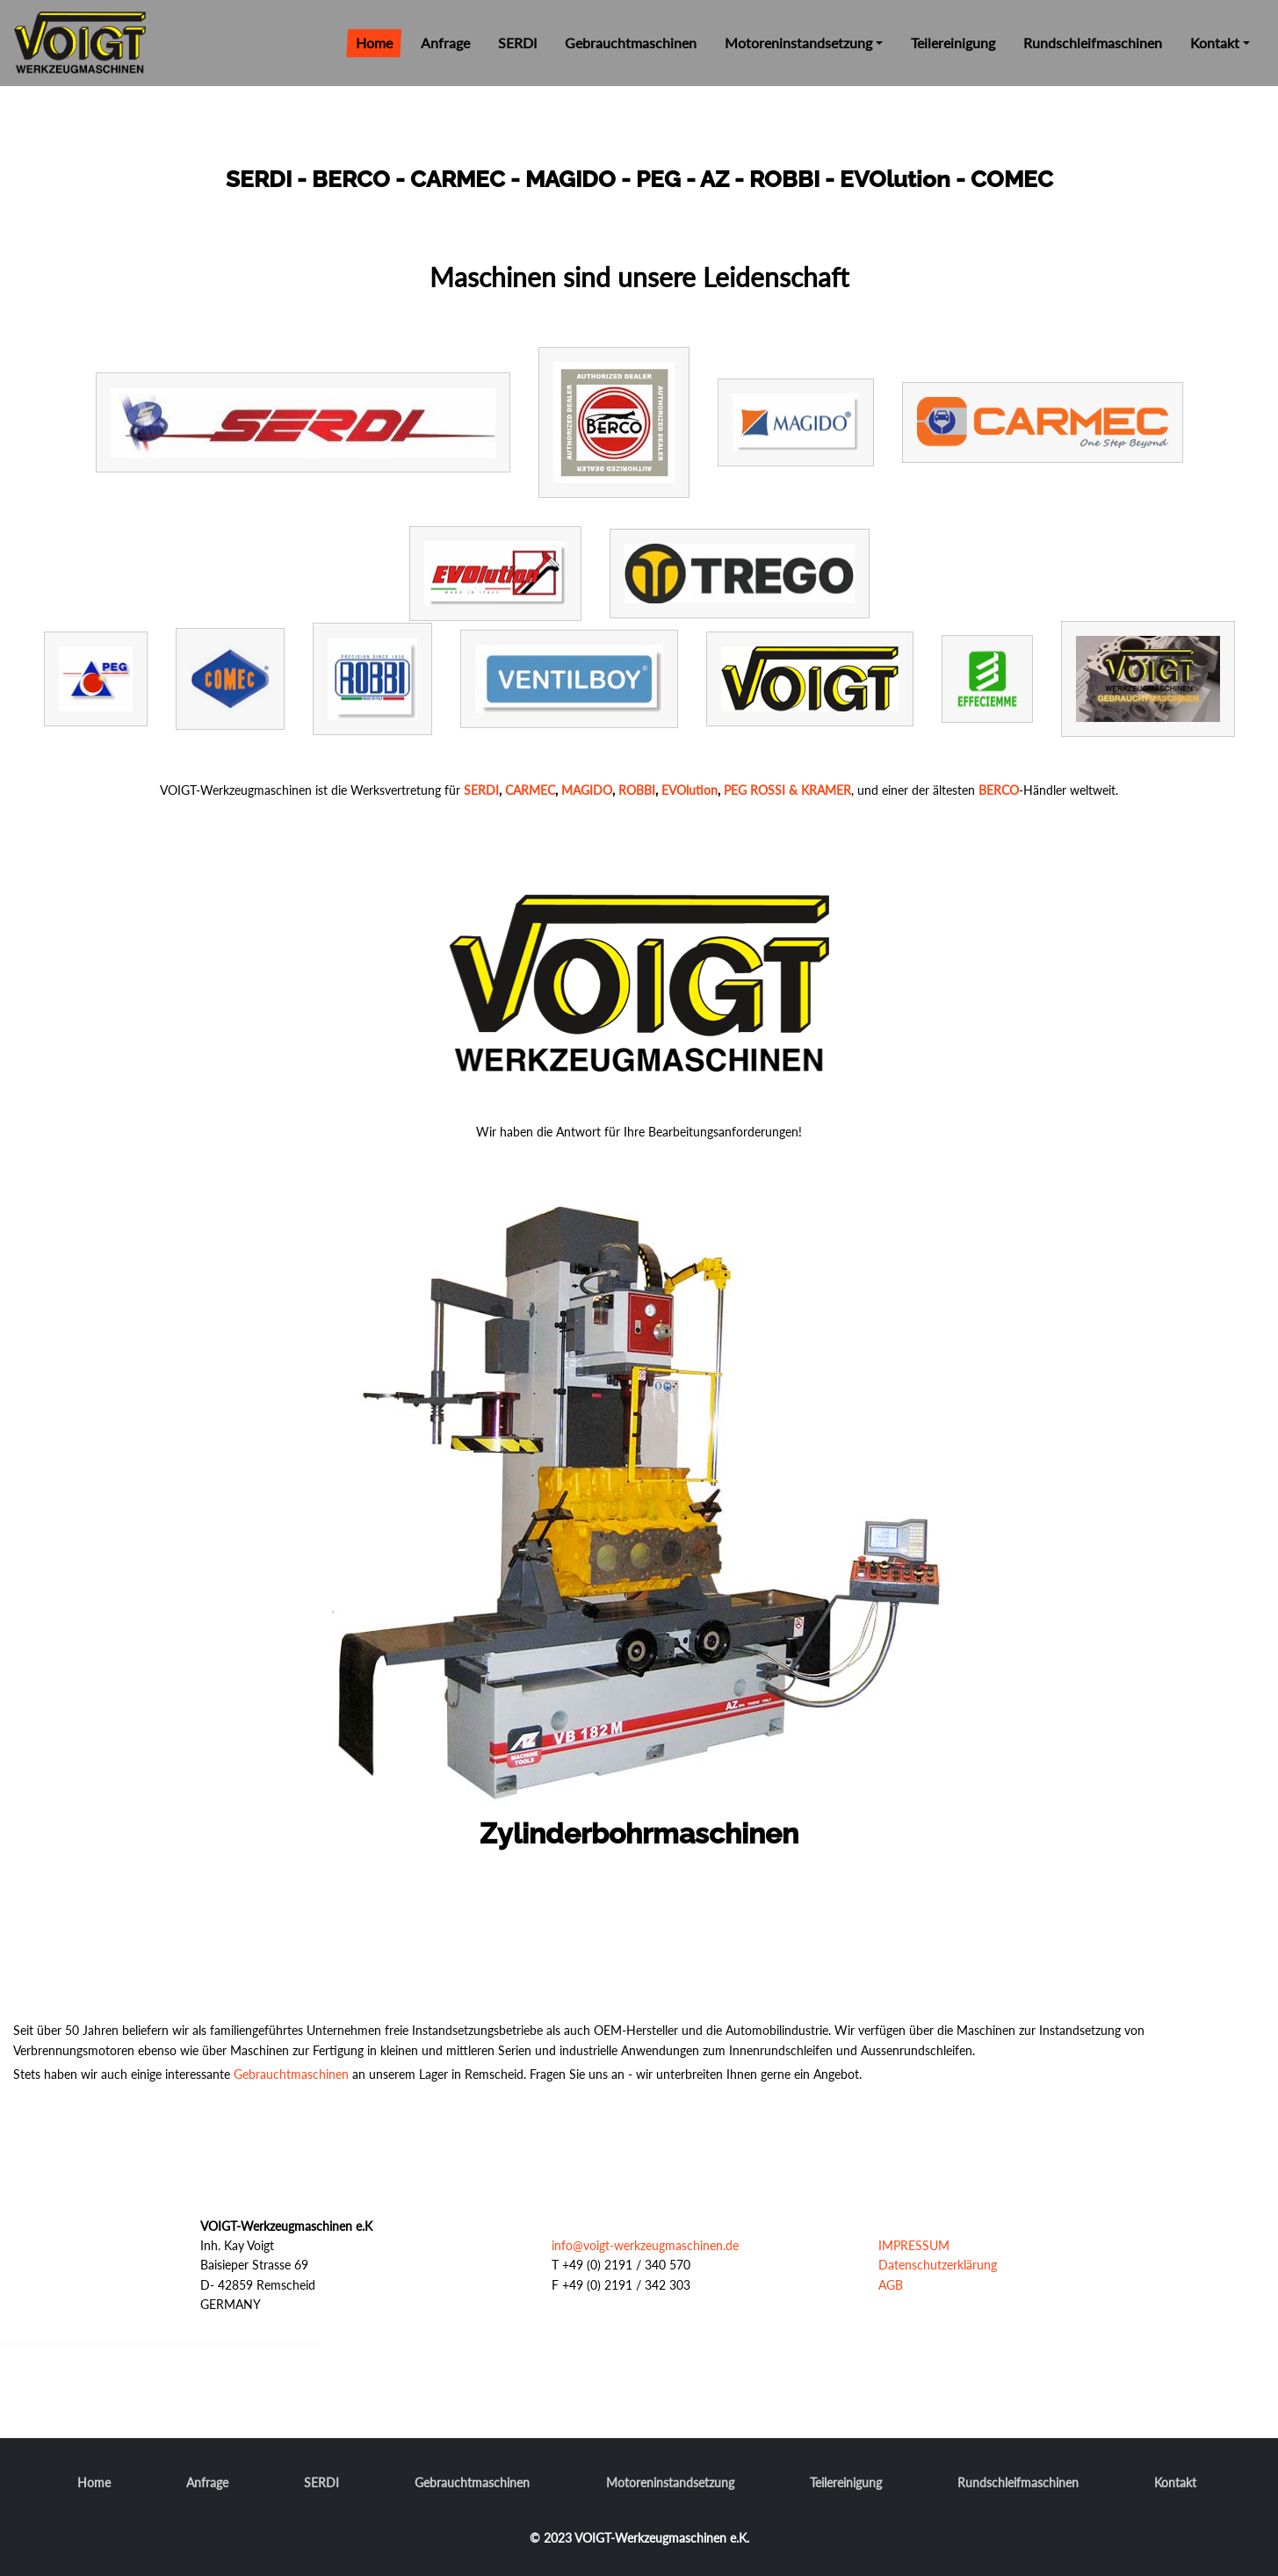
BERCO (998, 790)
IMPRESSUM (913, 2245)
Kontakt (1214, 42)
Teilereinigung (953, 42)
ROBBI (636, 790)
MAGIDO (586, 790)
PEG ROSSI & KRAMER (787, 790)
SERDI (517, 42)
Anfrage (445, 42)
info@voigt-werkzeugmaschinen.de (645, 2245)
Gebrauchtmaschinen (631, 42)
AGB (890, 2284)
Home (374, 42)
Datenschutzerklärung (937, 2264)
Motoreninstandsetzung (798, 42)
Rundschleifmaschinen (1092, 42)
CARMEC (530, 790)
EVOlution (689, 790)
